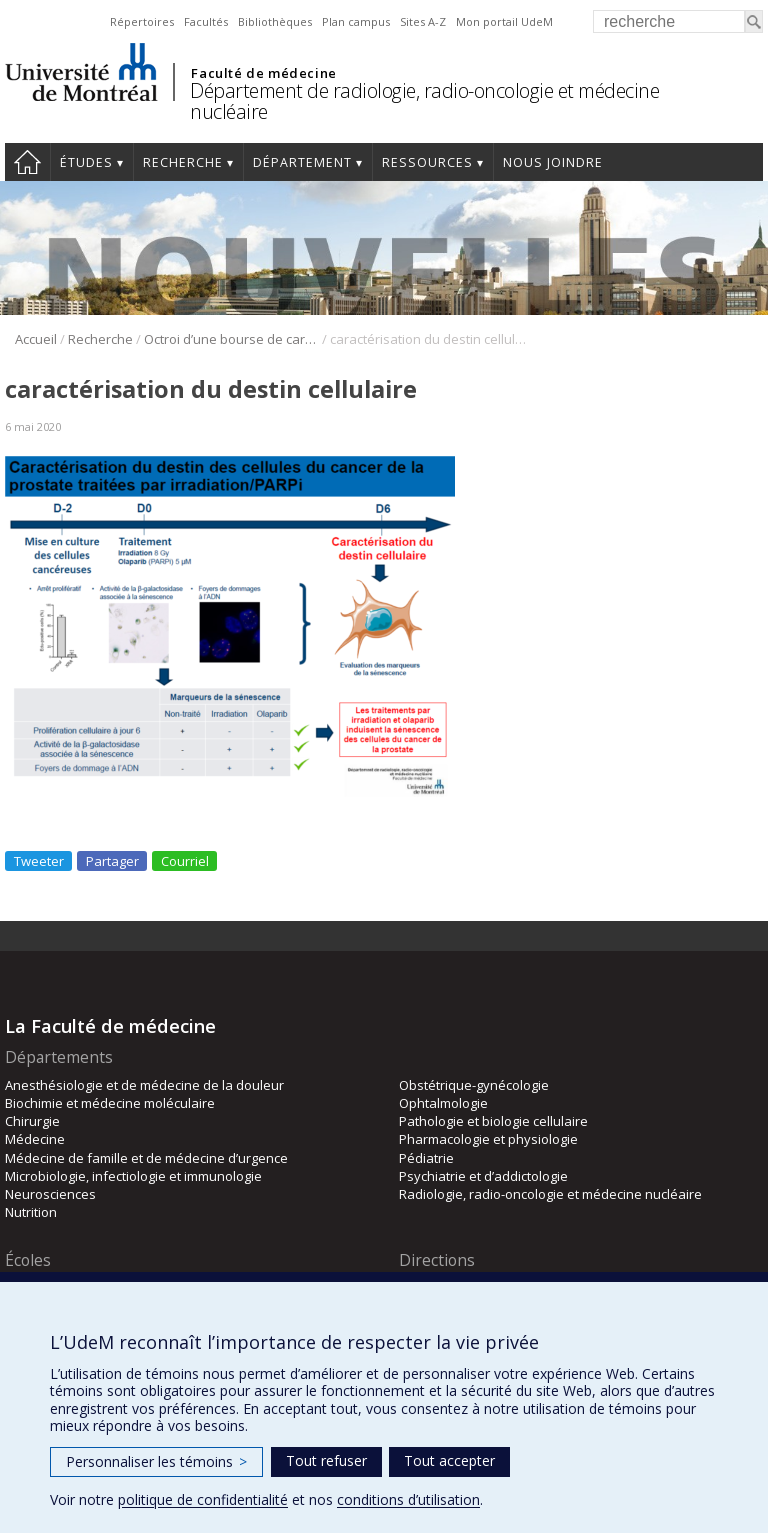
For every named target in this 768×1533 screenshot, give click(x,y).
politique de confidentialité (203, 1499)
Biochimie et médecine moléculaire (110, 1103)
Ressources (427, 162)
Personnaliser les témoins (156, 1461)
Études (86, 162)
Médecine (35, 1139)
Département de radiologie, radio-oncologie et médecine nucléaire (424, 101)
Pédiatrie (426, 1158)
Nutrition (31, 1212)
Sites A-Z (423, 21)
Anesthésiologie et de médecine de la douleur (144, 1085)
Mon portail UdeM (504, 21)
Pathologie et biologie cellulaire (493, 1121)
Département (302, 162)
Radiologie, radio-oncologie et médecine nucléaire (550, 1194)
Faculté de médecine (263, 73)
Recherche (183, 162)
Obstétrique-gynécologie (474, 1085)
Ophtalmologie (443, 1103)
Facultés (206, 21)
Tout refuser (326, 1460)
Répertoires (142, 21)
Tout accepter (449, 1460)
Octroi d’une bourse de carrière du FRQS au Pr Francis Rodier (231, 339)
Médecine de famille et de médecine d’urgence (146, 1158)
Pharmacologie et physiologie (488, 1139)
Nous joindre (553, 162)
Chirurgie (32, 1121)
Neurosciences (50, 1194)
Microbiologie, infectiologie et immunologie (133, 1176)
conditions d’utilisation (408, 1499)
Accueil (27, 162)
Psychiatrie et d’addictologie (483, 1176)
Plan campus (356, 21)
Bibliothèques (275, 21)
